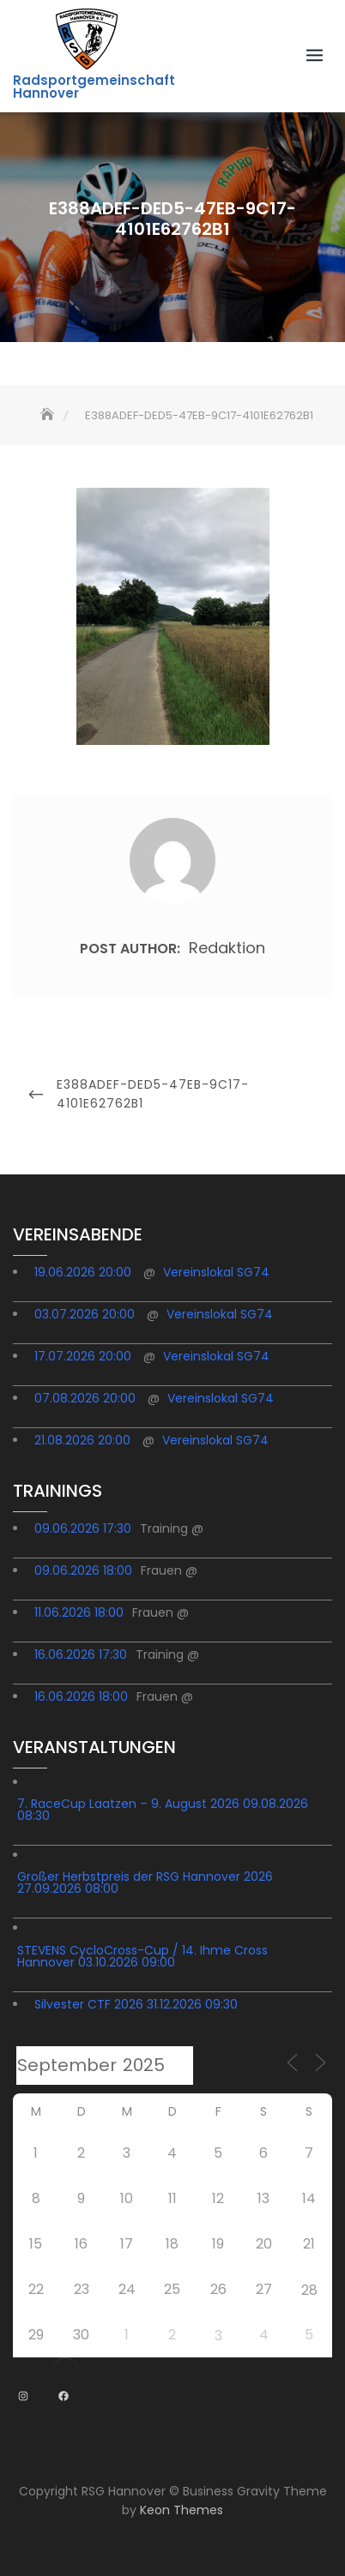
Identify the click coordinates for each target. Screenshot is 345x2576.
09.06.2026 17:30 (82, 1528)
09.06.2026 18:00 (83, 1570)
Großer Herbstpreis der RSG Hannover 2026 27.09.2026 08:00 (145, 1882)
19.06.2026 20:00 (82, 1272)
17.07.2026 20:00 (82, 1356)
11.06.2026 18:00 (79, 1612)
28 (309, 2290)
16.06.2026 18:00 (81, 1696)
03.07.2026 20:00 (84, 1314)
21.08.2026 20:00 (82, 1440)
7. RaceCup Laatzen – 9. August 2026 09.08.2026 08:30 (162, 1809)
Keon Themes (181, 2510)
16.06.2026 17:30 (80, 1654)
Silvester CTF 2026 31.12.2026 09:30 (136, 2004)
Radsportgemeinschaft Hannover (94, 86)
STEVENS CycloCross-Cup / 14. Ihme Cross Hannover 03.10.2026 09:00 (142, 1956)
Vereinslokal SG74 (216, 1272)
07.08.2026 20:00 (85, 1398)
